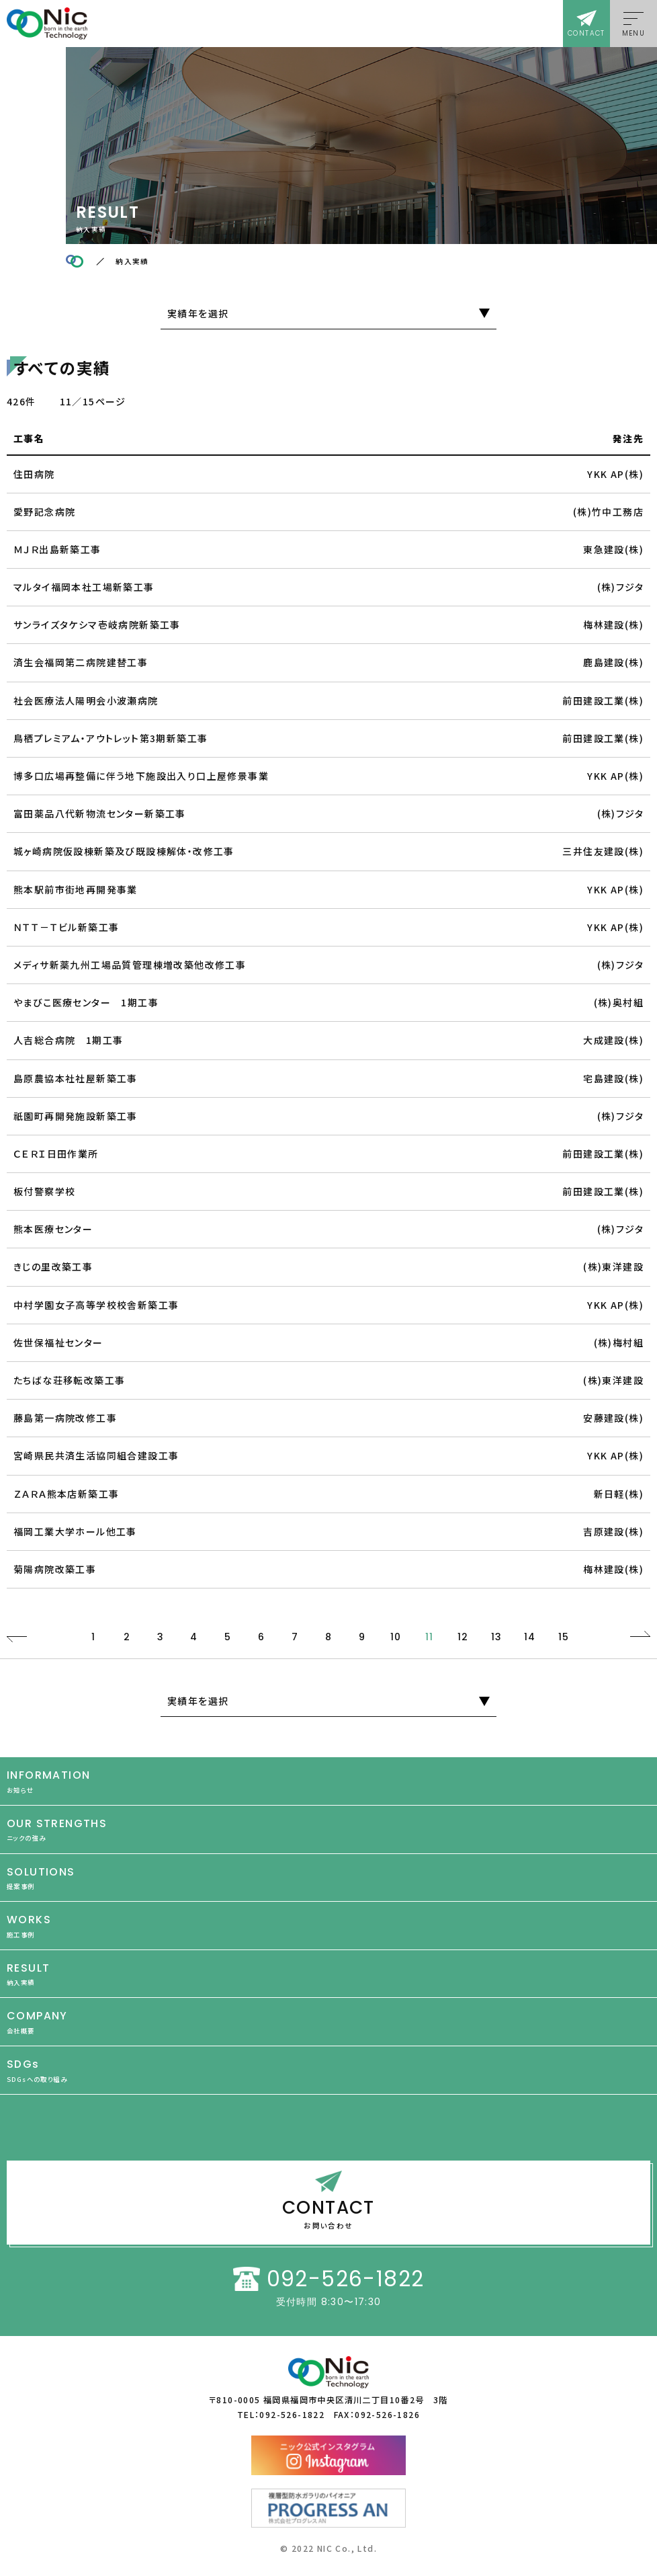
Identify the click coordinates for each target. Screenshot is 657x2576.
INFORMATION (328, 1781)
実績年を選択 (197, 313)
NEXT (640, 1637)
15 (564, 1637)
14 (530, 1637)
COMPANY (328, 2022)
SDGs (328, 2070)
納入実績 (132, 261)
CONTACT (586, 33)
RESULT (328, 1974)
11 (429, 1637)
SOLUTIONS (328, 1878)
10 (396, 1637)
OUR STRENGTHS (328, 1829)
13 (496, 1637)
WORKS (328, 1925)
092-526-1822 (346, 2279)
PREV (17, 1637)
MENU (634, 33)
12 (463, 1637)
